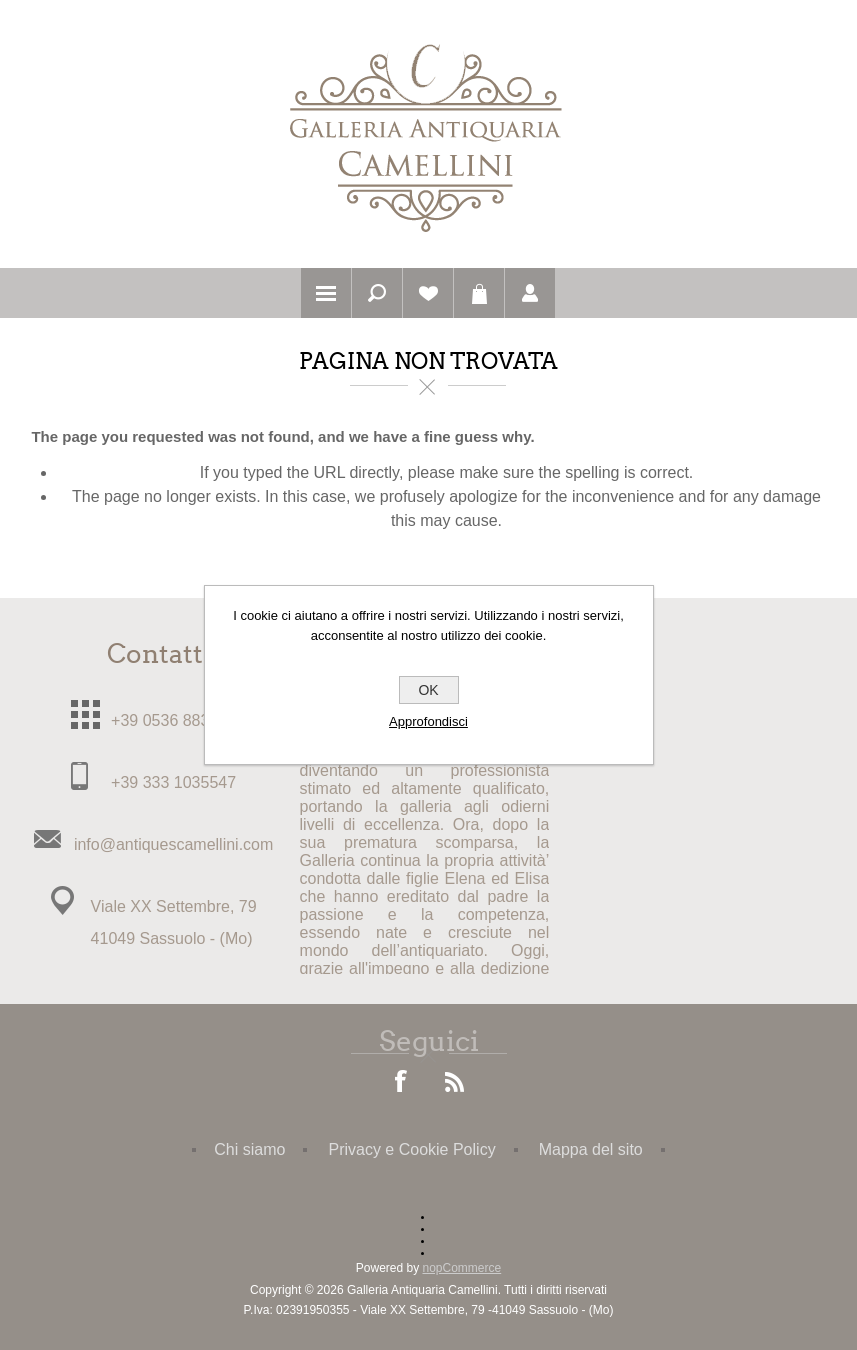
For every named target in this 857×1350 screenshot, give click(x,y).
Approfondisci (428, 721)
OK (428, 690)
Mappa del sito (591, 1149)
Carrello (479, 293)
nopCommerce (462, 1268)
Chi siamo (249, 1149)
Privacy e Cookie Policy (411, 1149)
